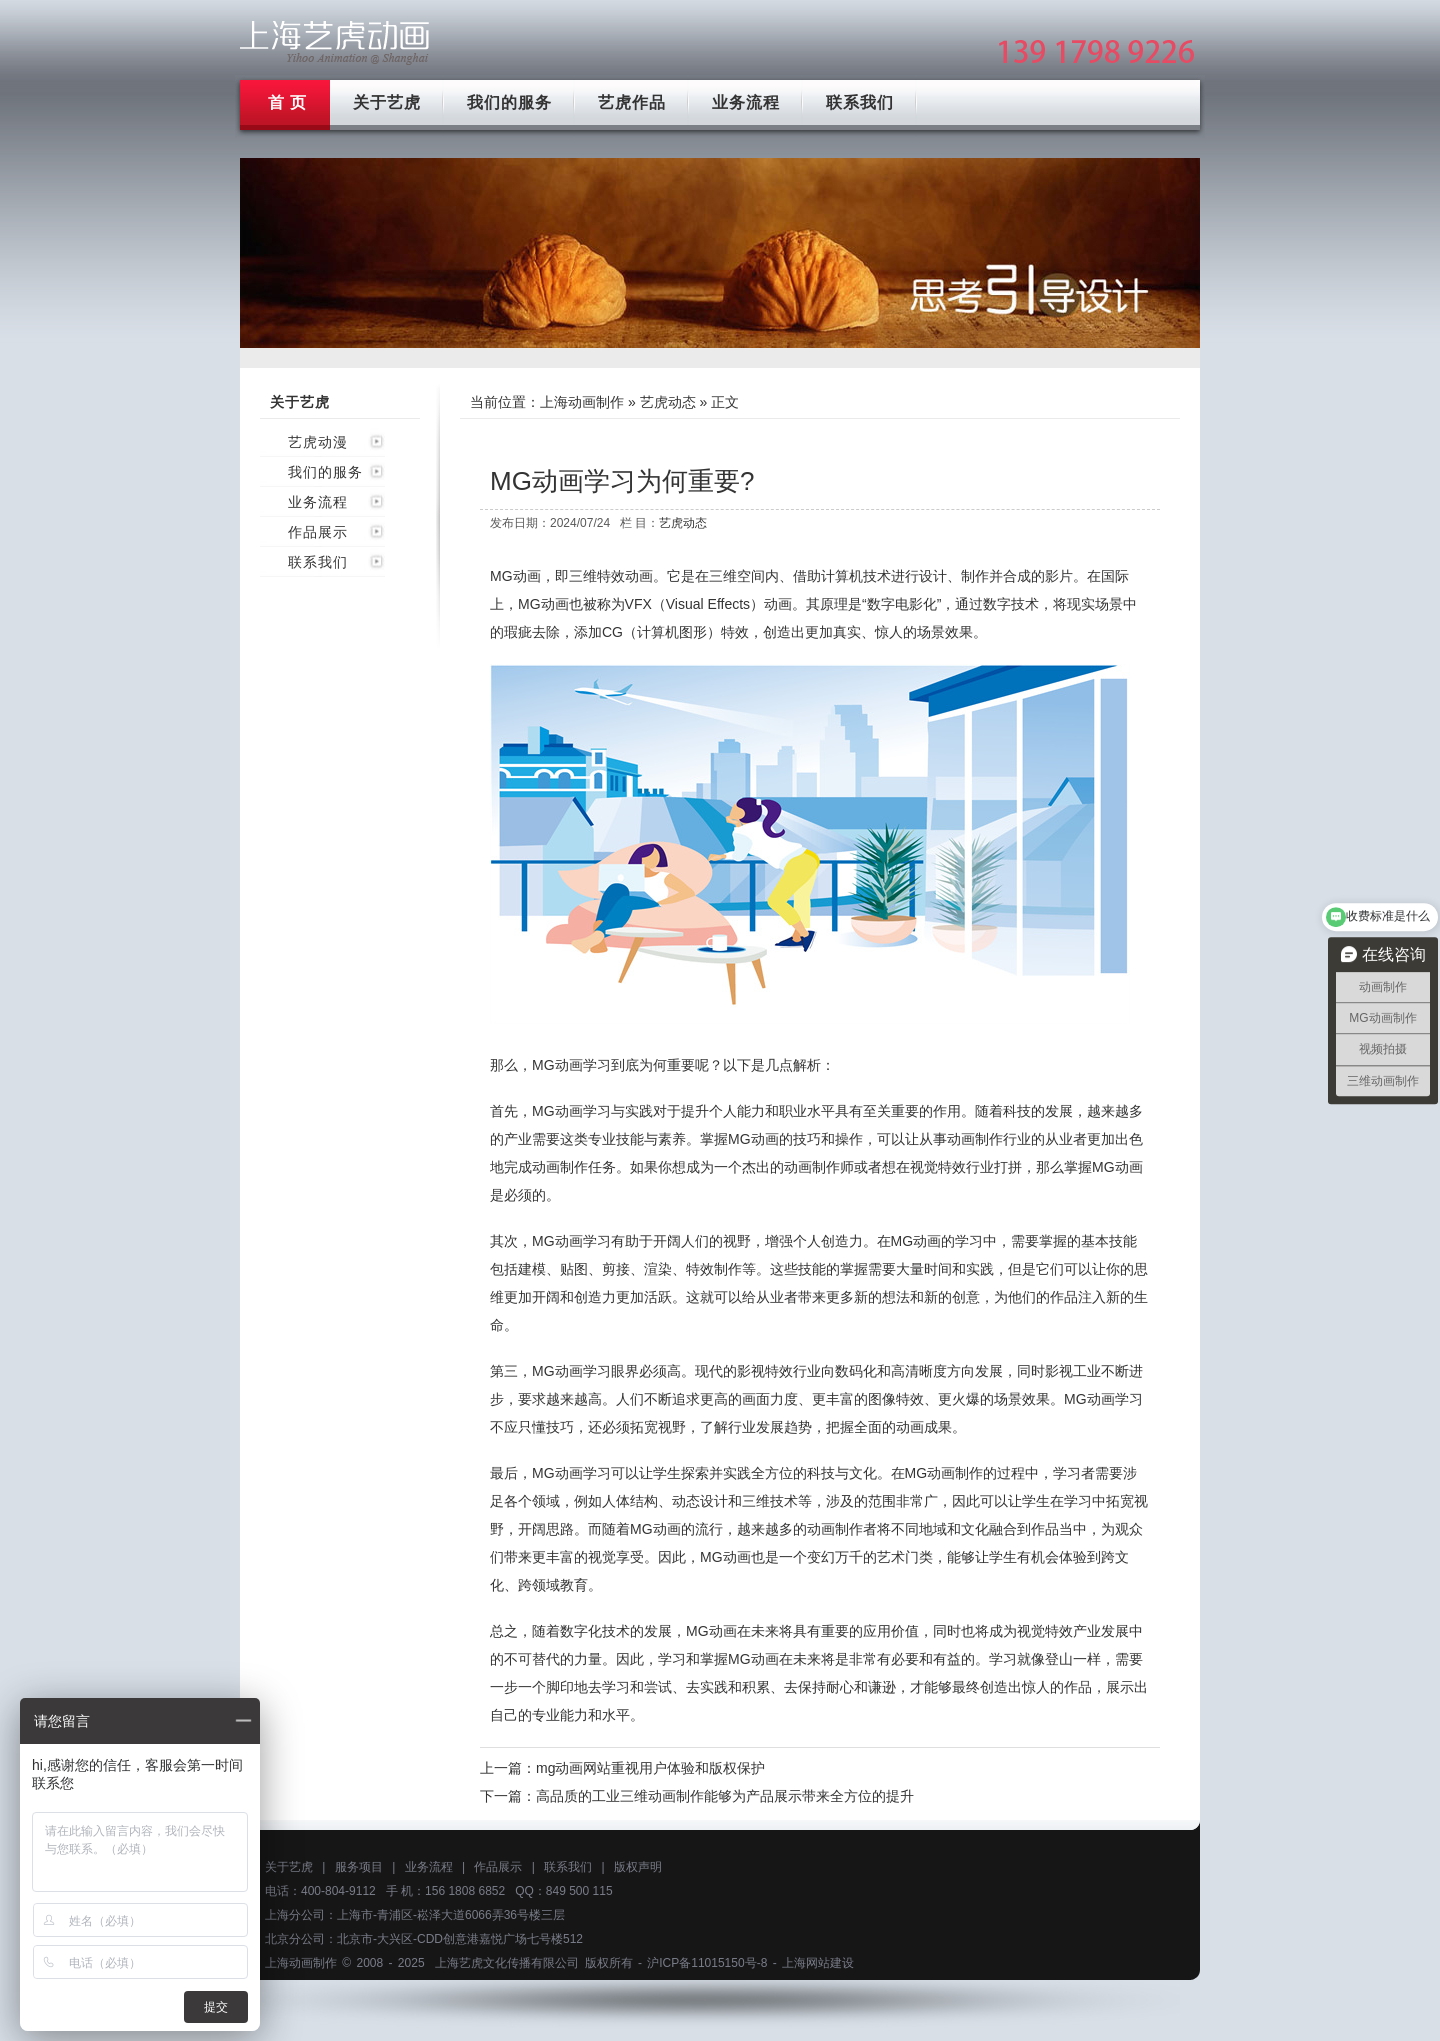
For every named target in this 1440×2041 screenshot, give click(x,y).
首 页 (287, 102)
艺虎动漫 (318, 442)
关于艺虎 (387, 102)
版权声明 (638, 1867)
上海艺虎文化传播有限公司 (507, 1963)
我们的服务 (509, 102)
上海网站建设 (818, 1963)
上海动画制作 (582, 402)
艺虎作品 (632, 102)
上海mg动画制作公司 (335, 42)
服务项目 (359, 1867)
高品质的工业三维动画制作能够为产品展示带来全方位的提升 (725, 1796)
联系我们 (860, 102)
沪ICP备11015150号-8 (707, 1963)
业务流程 (746, 102)
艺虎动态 (668, 402)
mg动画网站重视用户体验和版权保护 (650, 1768)
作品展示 (318, 532)
